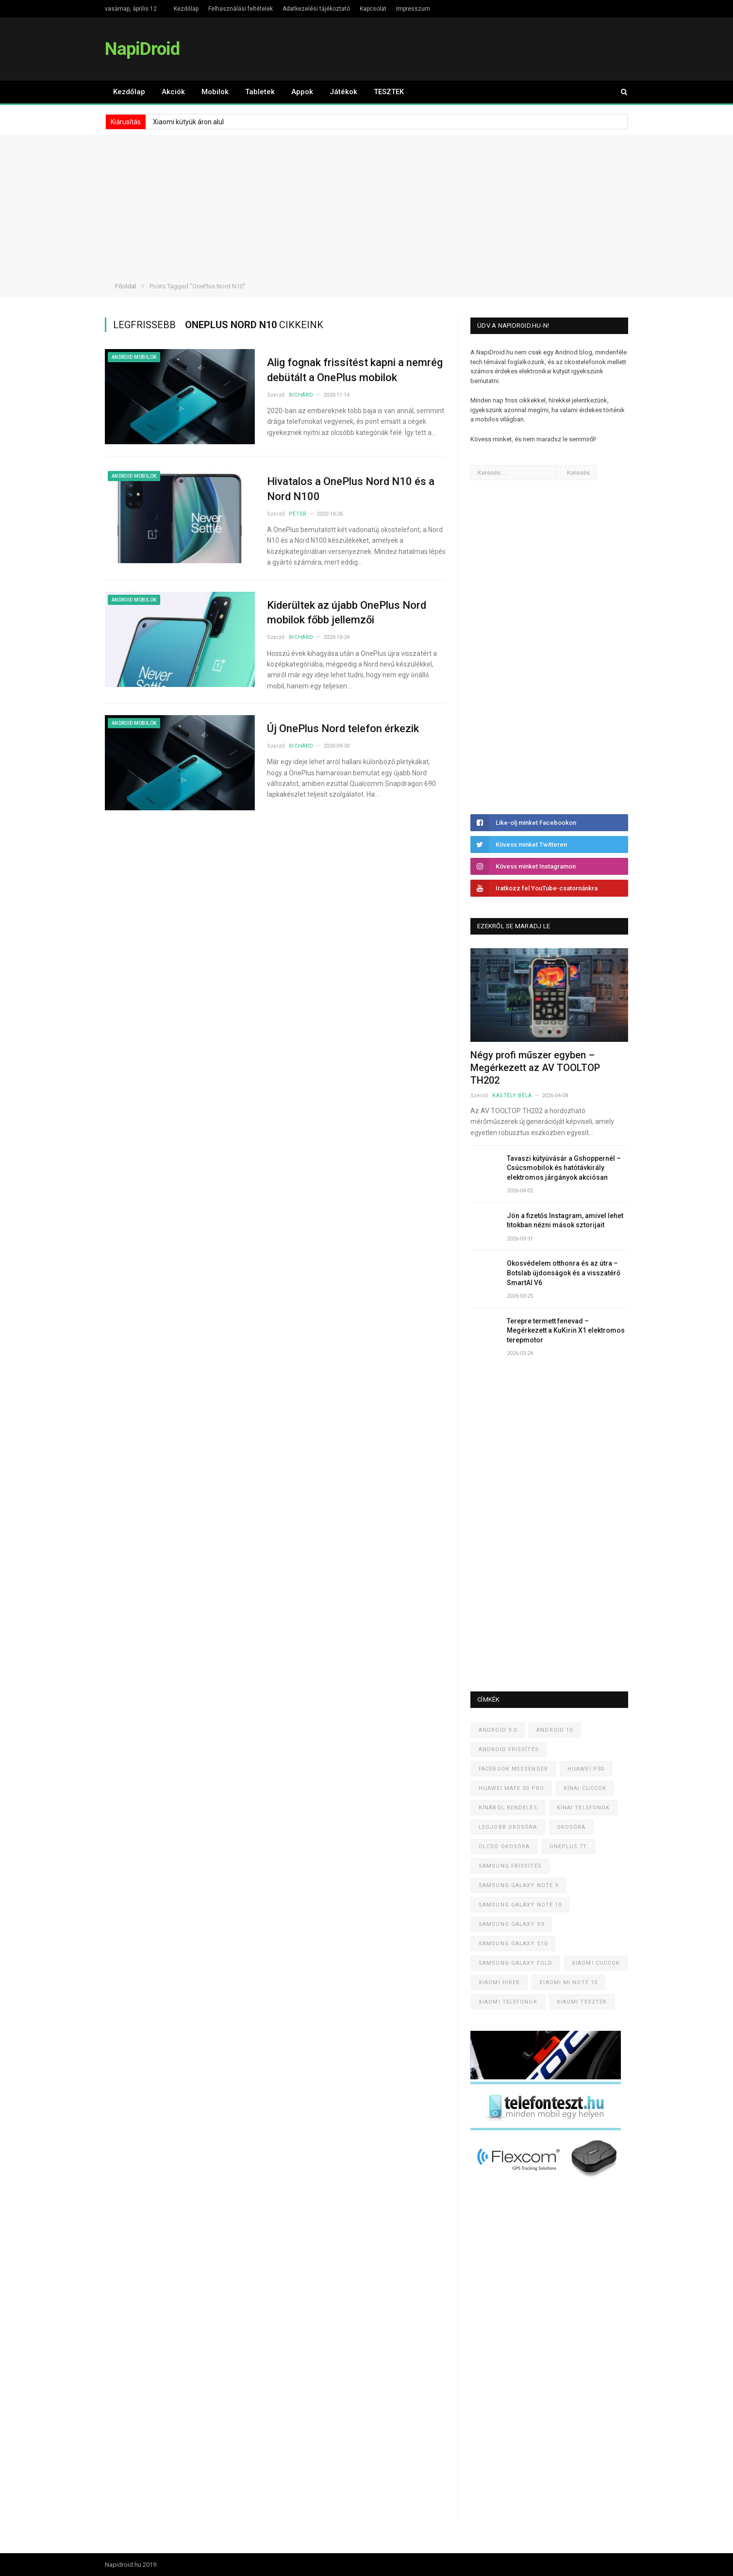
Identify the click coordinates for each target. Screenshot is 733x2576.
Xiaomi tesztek (582, 2002)
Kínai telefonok (583, 1808)
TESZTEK (389, 91)
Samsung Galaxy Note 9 (518, 1885)
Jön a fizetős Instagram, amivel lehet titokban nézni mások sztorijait (565, 1220)
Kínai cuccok (585, 1788)
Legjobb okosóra (508, 1827)
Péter (298, 514)
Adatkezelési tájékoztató (316, 8)
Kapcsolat (373, 8)
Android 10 (554, 1730)
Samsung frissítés (510, 1866)
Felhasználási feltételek (240, 8)
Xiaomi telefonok (508, 2002)
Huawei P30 (585, 1769)
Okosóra (571, 1827)
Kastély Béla (512, 1095)
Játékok (343, 91)
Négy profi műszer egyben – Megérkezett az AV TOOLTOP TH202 (535, 1067)
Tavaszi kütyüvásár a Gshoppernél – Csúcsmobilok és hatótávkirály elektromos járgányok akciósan (564, 1167)
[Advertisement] (366, 202)
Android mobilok (134, 357)
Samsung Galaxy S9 (511, 1924)
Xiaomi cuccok (596, 1963)
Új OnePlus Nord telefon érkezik (343, 728)
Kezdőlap (186, 8)
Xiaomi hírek (499, 1982)
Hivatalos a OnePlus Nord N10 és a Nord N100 (350, 488)
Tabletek (260, 91)
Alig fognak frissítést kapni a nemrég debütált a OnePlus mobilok (355, 370)
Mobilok (215, 91)
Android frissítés (509, 1749)
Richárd (301, 395)
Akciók (173, 91)
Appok (302, 91)
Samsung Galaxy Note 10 (520, 1905)
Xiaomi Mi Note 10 (568, 1982)
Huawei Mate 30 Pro (511, 1788)
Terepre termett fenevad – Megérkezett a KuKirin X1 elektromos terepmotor (566, 1330)
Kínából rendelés (508, 1808)
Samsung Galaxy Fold (515, 1963)
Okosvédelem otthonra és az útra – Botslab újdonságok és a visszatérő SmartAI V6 (563, 1272)
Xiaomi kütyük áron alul (188, 122)
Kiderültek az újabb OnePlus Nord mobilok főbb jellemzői (346, 612)
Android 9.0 (498, 1730)
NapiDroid (142, 48)
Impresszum (413, 8)
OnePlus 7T (568, 1846)
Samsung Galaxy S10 (513, 1943)
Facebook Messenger (513, 1769)
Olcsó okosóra (504, 1846)
